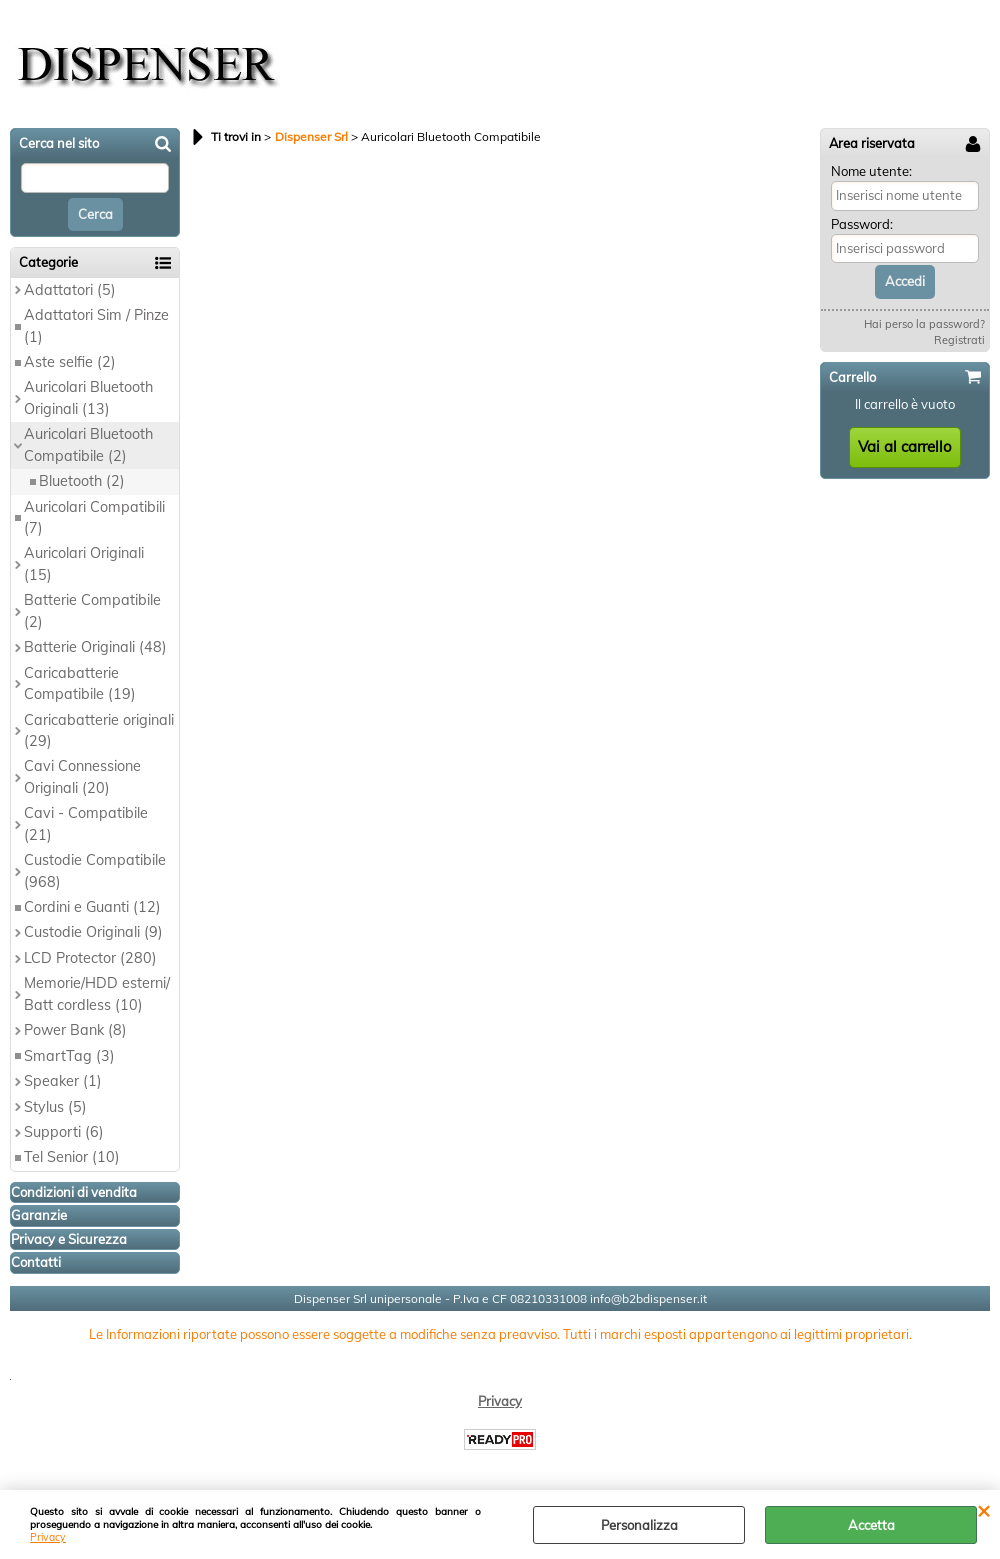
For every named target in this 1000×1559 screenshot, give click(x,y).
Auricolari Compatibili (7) (94, 517)
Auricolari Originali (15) (84, 563)
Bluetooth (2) (82, 481)
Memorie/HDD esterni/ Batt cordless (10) (97, 993)
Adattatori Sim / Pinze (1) (96, 325)
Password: (862, 224)
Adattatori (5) (70, 290)
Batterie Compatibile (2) (92, 610)
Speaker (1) (63, 1081)
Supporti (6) (64, 1132)
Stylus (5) (55, 1107)
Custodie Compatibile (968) (95, 870)
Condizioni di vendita (74, 1192)
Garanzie (39, 1215)
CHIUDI (983, 1510)
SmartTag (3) (69, 1056)
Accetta (871, 1525)
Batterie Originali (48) (95, 647)
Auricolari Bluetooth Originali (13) (88, 397)
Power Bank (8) (75, 1030)
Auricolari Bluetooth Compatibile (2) (88, 444)
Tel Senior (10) (72, 1157)
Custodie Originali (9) (93, 932)
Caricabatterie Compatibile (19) (80, 683)
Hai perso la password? (924, 324)
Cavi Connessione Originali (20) (82, 776)
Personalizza (639, 1525)
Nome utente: (871, 171)
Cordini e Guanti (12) (92, 907)
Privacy (48, 1537)
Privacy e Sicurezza (69, 1239)
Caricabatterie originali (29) (99, 730)
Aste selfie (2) (70, 362)
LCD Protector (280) (90, 958)
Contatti (36, 1262)
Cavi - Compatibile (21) (86, 823)
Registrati (959, 340)
